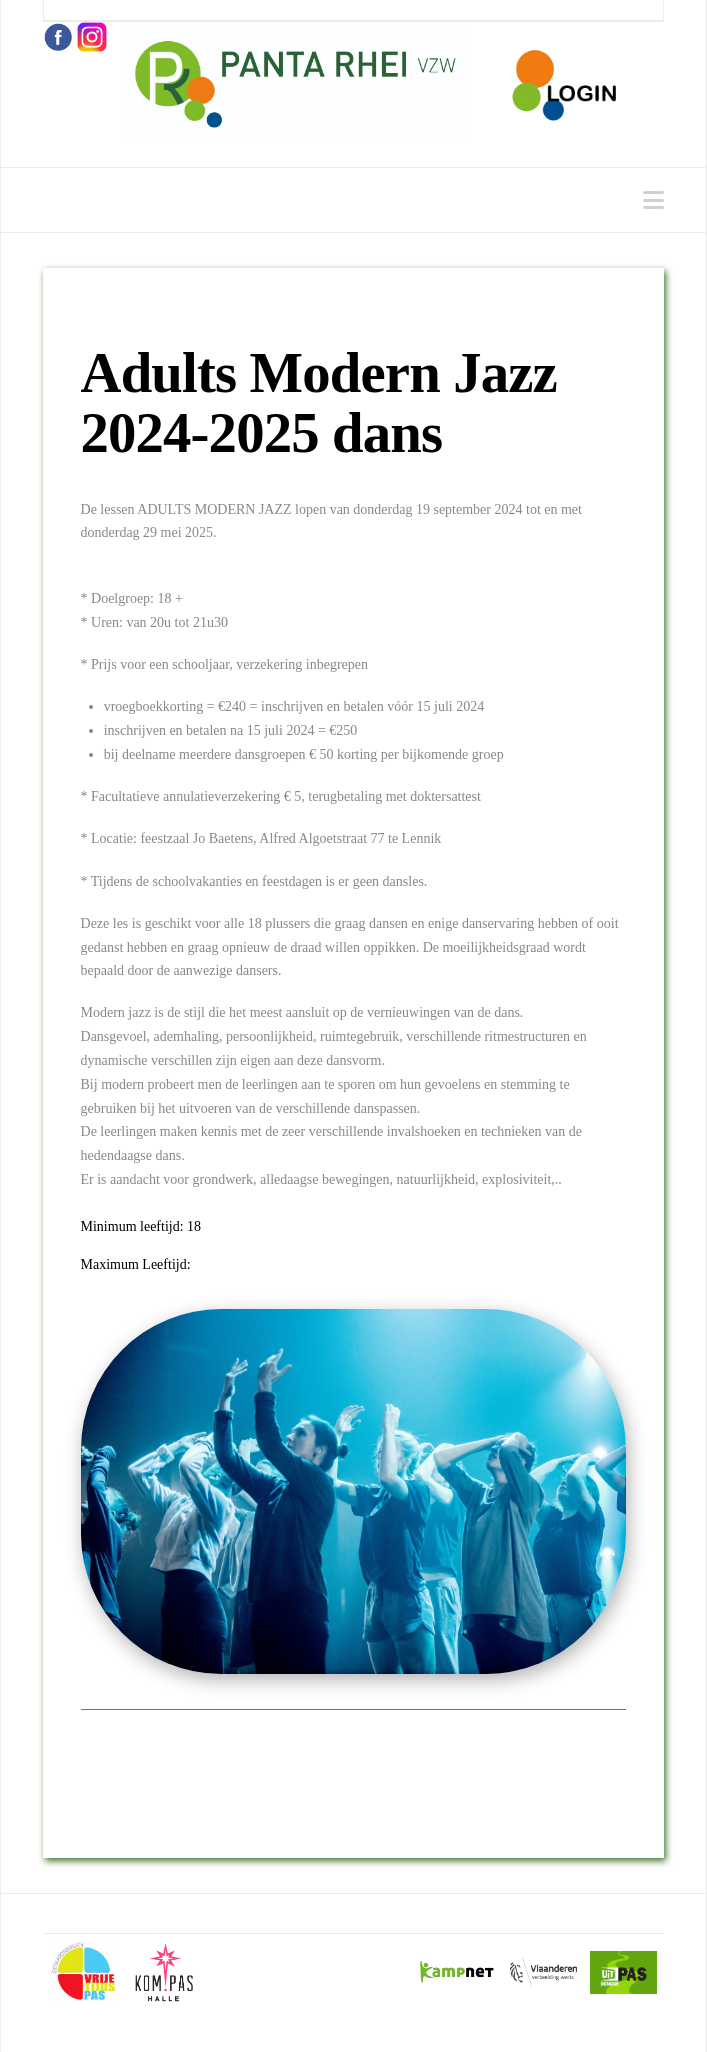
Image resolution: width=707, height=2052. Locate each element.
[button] (653, 200)
